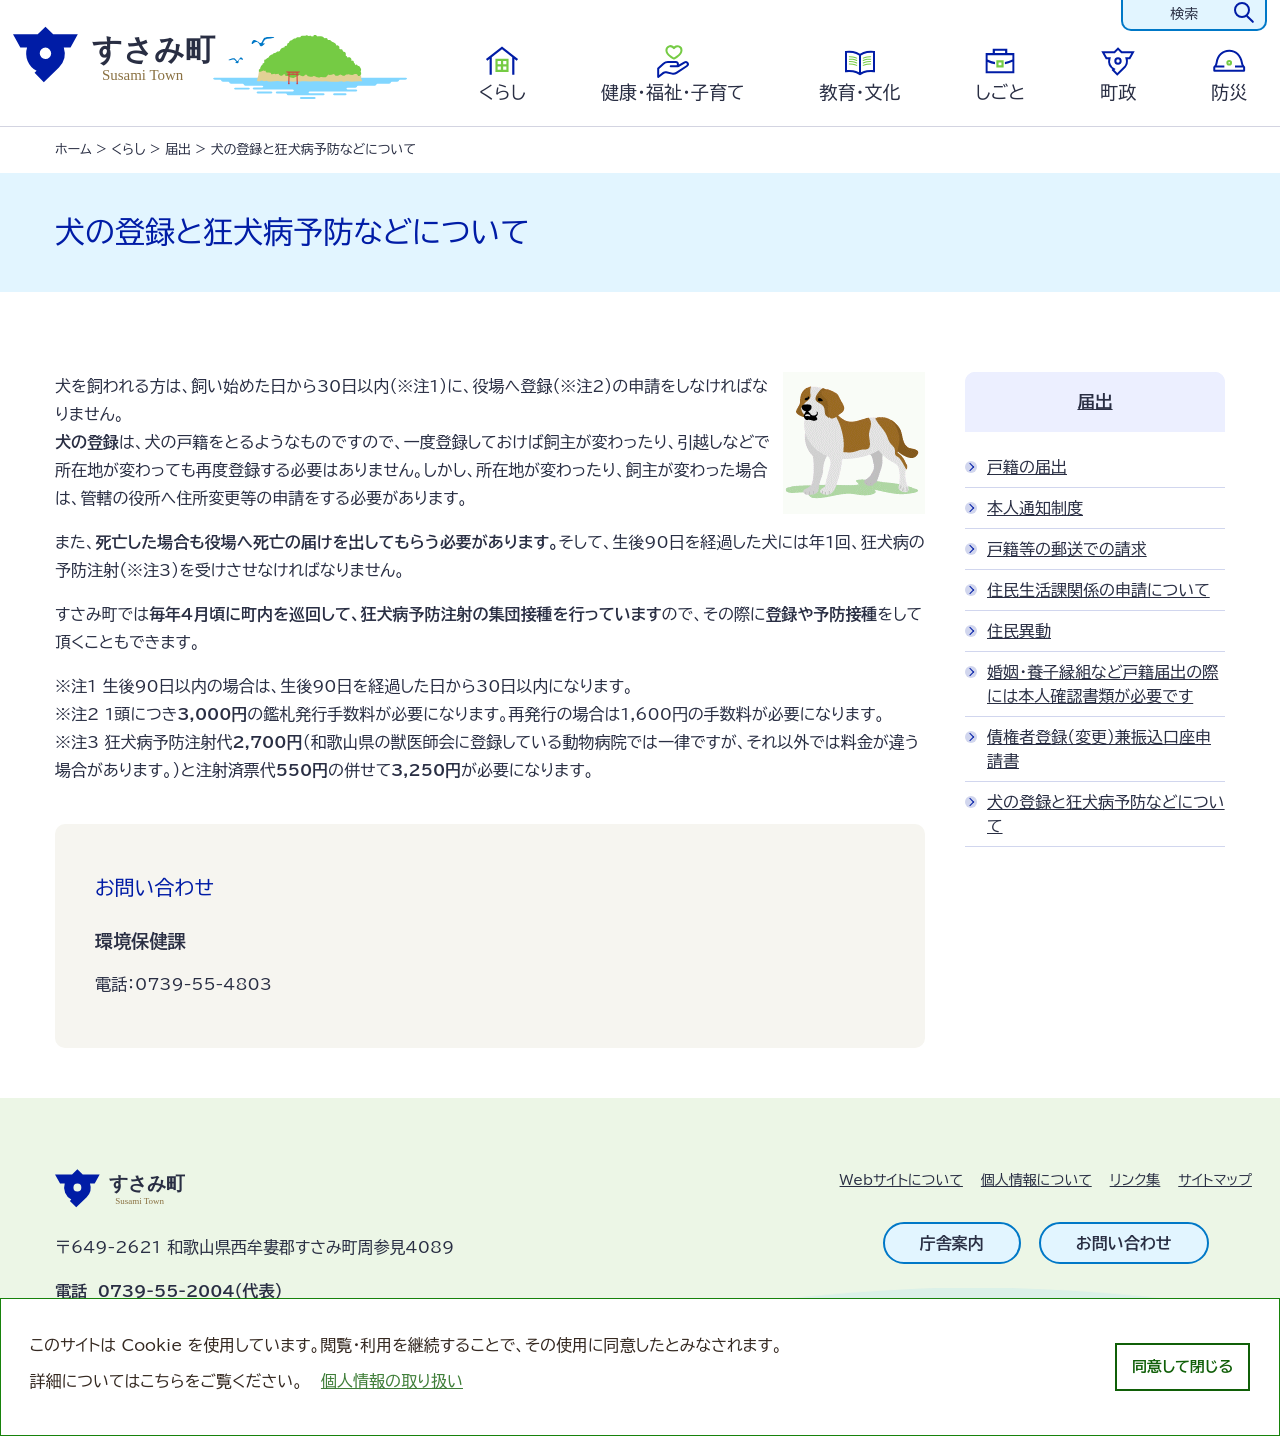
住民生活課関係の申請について (1098, 590)
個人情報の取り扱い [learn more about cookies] (392, 1381)
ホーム (73, 149)
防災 (1229, 92)
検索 (1184, 14)
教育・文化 (859, 92)
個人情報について (1036, 1180)
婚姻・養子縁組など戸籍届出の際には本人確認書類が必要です (1102, 684)
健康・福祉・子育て (672, 92)
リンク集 (1135, 1180)
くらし (502, 92)
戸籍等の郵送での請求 (1067, 549)
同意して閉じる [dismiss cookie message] (1182, 1366)
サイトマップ (1215, 1180)
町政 (1118, 92)
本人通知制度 (1035, 508)
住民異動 (1019, 631)
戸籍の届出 (1027, 467)
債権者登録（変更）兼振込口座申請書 (1099, 749)
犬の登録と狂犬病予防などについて (1106, 814)
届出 (178, 149)
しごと (1000, 92)
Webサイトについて (901, 1180)
